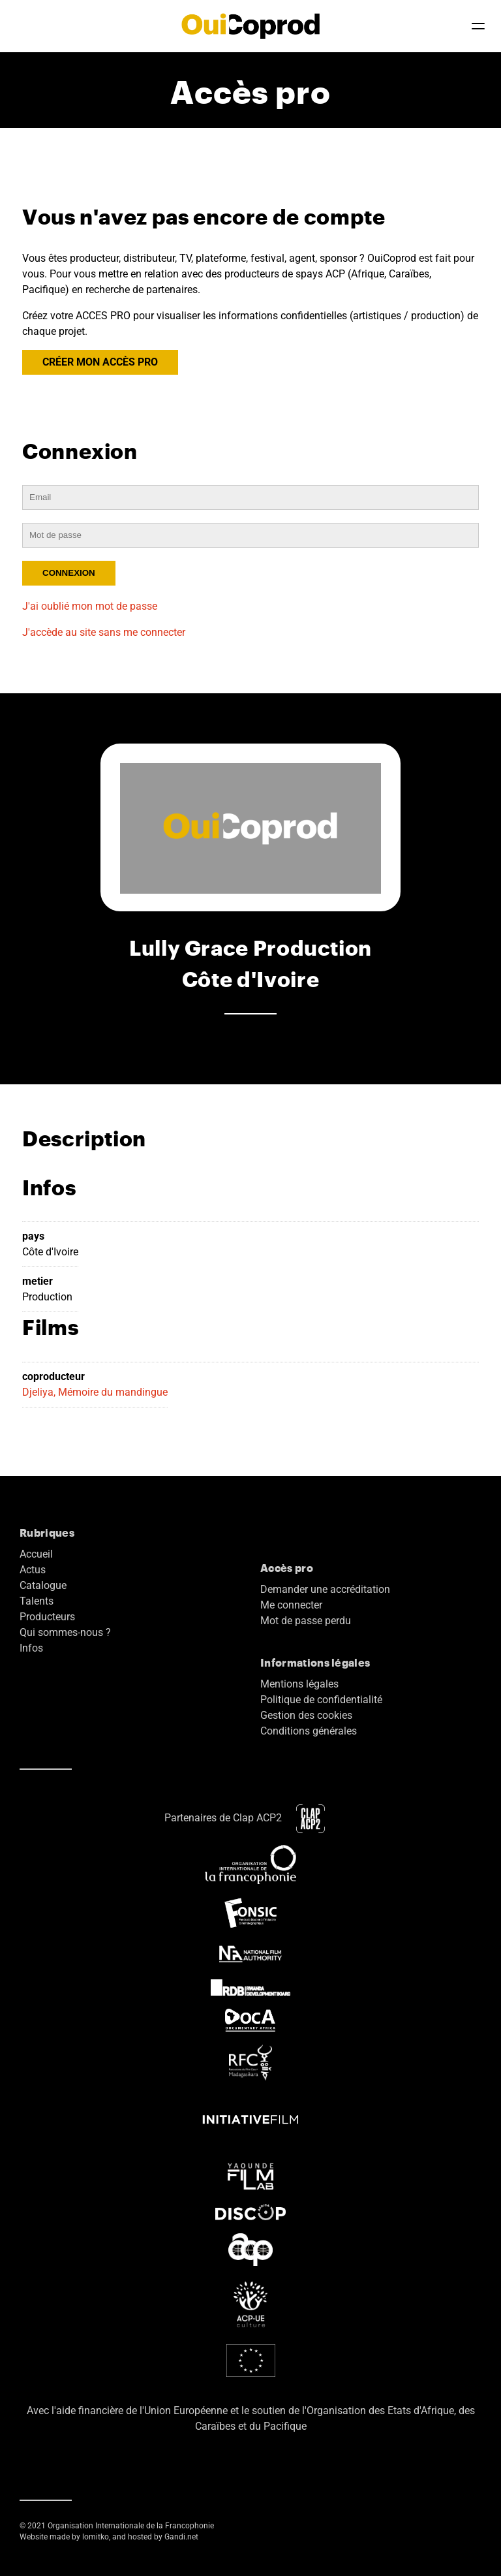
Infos (31, 1648)
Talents (36, 1601)
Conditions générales (308, 1731)
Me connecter (291, 1605)
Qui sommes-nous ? (65, 1632)
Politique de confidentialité (321, 1699)
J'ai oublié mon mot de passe (89, 606)
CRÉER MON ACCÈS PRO (100, 362)
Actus (33, 1569)
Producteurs (47, 1616)
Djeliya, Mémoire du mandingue (95, 1392)
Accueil (36, 1554)
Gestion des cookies (306, 1715)
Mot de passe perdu (305, 1620)
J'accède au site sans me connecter (103, 632)
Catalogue (43, 1585)
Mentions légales (299, 1684)
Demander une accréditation (325, 1589)
